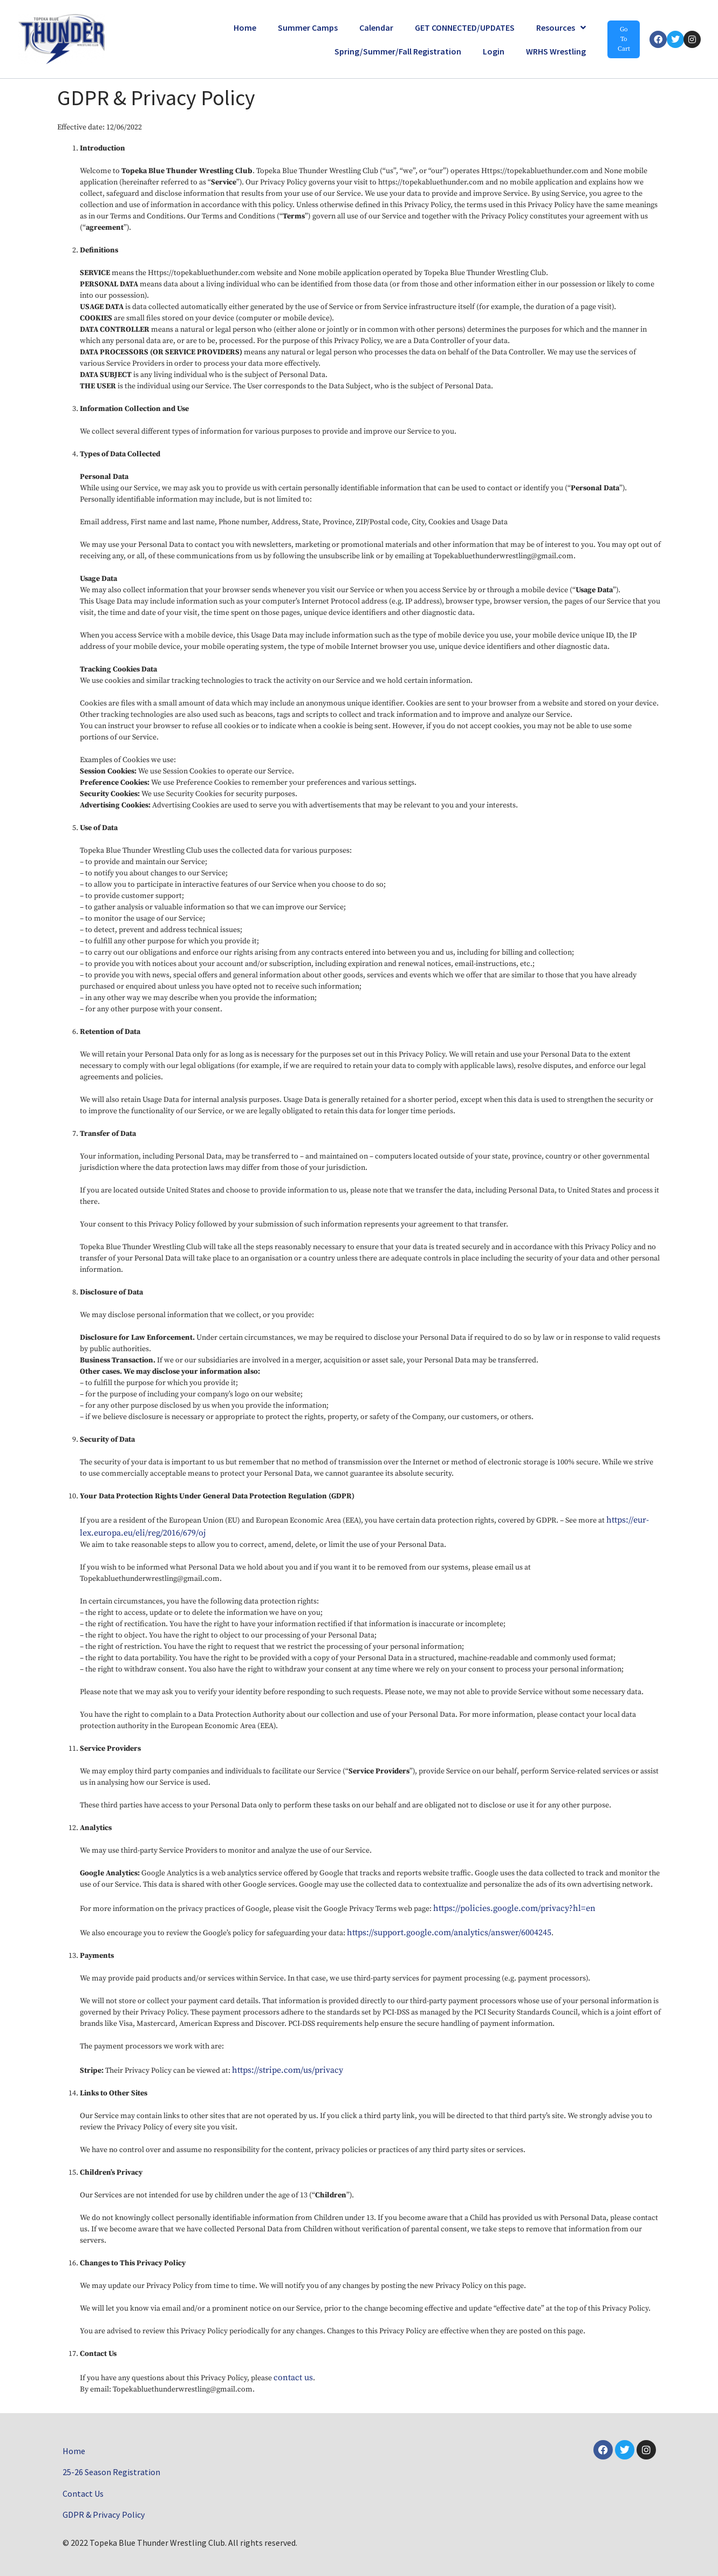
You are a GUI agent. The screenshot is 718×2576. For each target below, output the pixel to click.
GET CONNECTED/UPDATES (465, 27)
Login (493, 51)
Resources (561, 27)
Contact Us (83, 2493)
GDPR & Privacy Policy (103, 2514)
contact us (293, 2377)
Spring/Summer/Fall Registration (397, 51)
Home (245, 27)
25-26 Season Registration (111, 2471)
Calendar (376, 27)
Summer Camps (308, 27)
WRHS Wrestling (556, 51)
